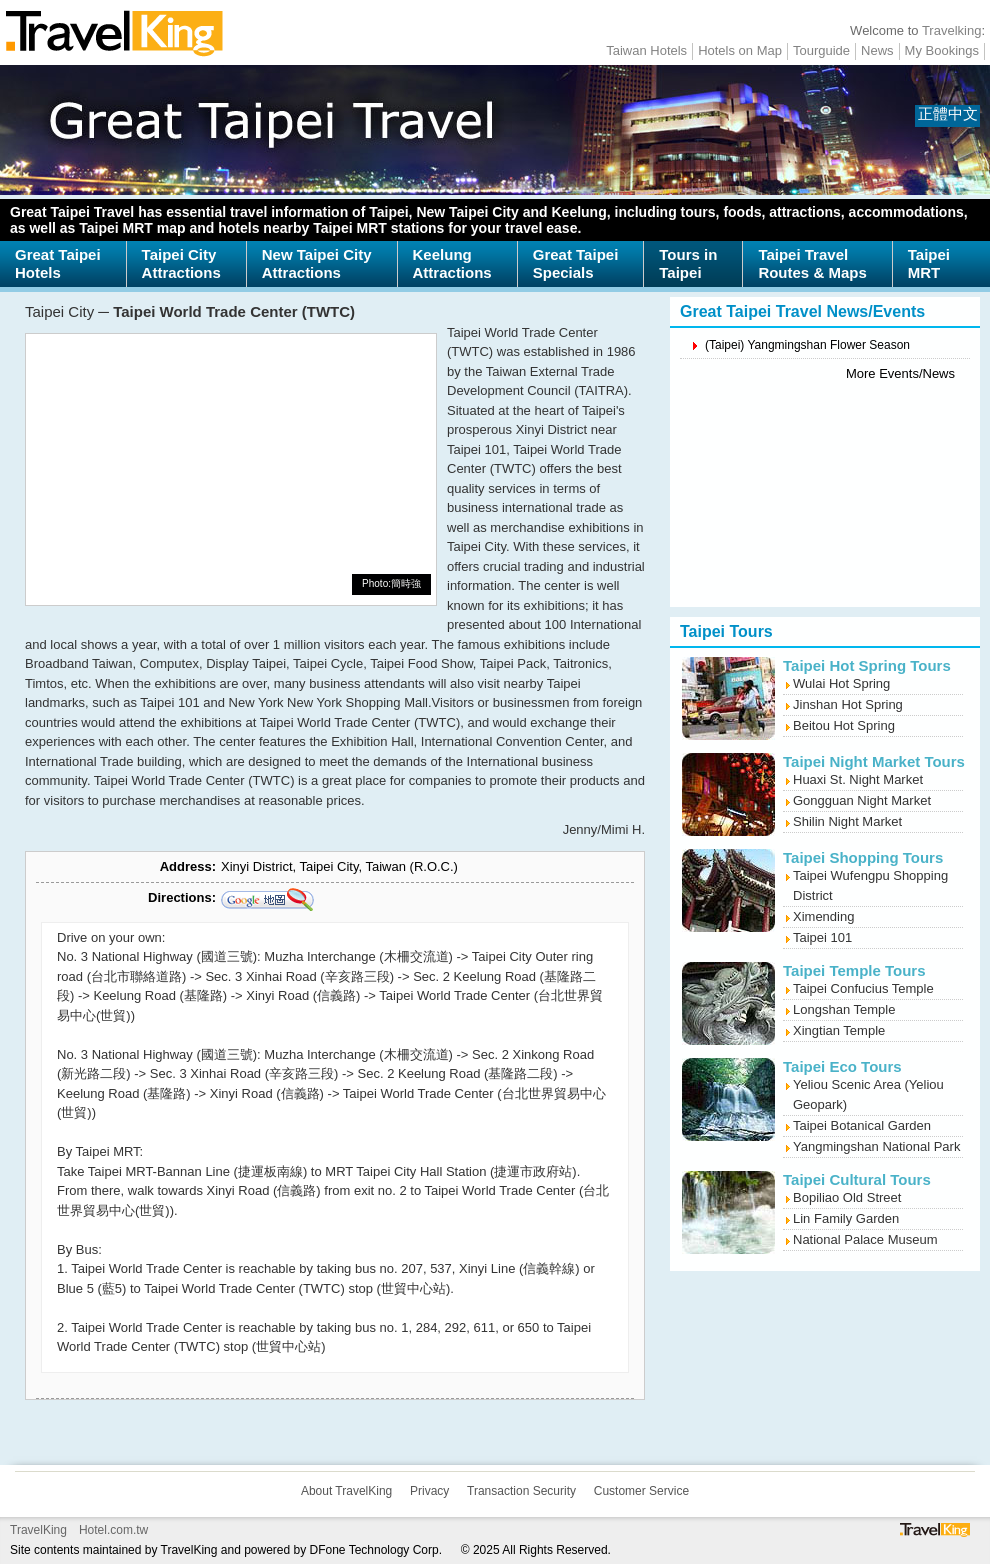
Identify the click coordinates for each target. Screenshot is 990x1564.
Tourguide (821, 50)
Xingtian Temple (839, 1030)
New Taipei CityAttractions (317, 263)
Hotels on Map (740, 50)
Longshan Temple (844, 1009)
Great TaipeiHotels (58, 263)
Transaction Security (521, 1491)
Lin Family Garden (846, 1218)
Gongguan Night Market (862, 800)
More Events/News (900, 373)
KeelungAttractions (452, 263)
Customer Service (641, 1491)
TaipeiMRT (929, 263)
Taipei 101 (822, 937)
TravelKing (38, 1530)
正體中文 (948, 114)
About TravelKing (346, 1491)
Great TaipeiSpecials (576, 263)
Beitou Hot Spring (844, 725)
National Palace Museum (865, 1239)
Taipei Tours (726, 631)
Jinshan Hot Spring (848, 704)
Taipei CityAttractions (181, 263)
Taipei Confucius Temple (863, 988)
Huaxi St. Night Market (858, 779)
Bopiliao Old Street (847, 1197)
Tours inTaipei (688, 263)
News (877, 50)
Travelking (951, 30)
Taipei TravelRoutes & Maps (812, 263)
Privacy (429, 1491)
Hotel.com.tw (113, 1530)
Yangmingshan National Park (876, 1146)
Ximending (823, 916)
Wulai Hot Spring (841, 683)
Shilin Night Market (847, 821)
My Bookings (942, 50)
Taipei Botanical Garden (862, 1125)
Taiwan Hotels (646, 50)
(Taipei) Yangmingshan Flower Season (807, 345)
